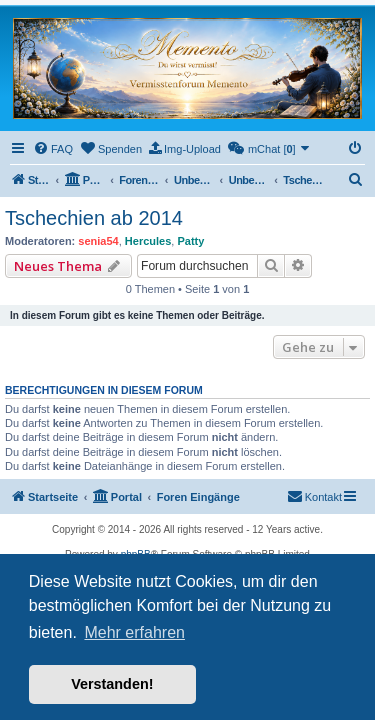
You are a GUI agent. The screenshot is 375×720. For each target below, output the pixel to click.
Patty (190, 241)
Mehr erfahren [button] (134, 632)
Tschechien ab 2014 (94, 218)
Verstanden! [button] (112, 684)
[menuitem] (53, 149)
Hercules (148, 241)
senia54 (98, 241)
